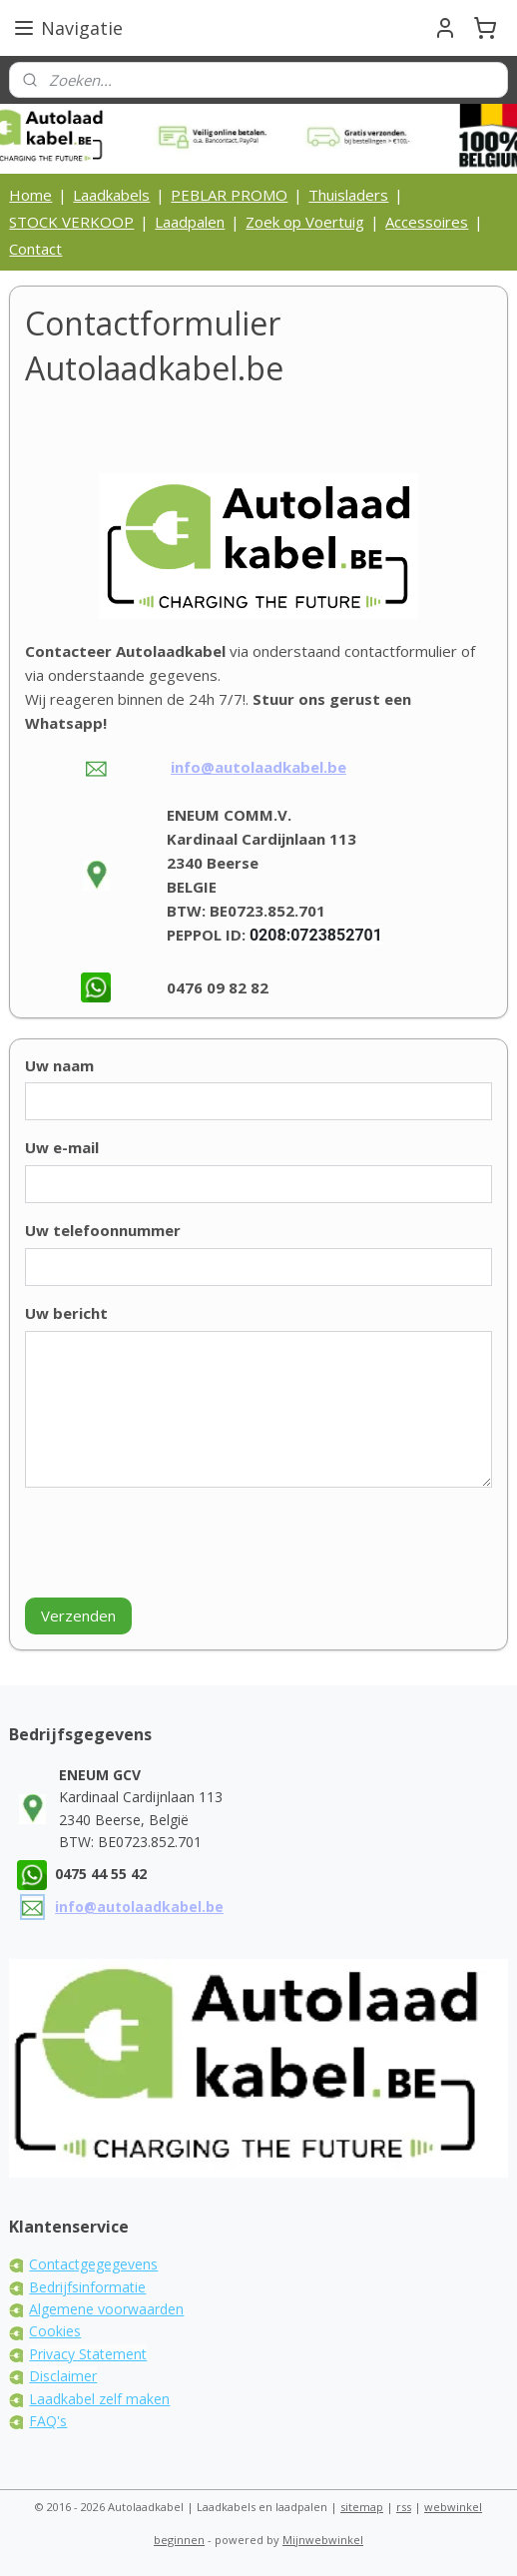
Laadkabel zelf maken (99, 2398)
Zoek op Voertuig (305, 222)
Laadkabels (111, 195)
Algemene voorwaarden (106, 2308)
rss (403, 2506)
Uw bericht (66, 1312)
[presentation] (176, 1543)
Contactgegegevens (93, 2263)
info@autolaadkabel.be (258, 767)
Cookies (55, 2330)
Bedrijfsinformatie (87, 2286)
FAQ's (48, 2420)
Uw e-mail (62, 1147)
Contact (35, 249)
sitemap (361, 2506)
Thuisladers (348, 195)
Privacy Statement (88, 2353)
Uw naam (59, 1064)
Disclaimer (63, 2375)
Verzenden (78, 1615)
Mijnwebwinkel (322, 2539)
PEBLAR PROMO (229, 195)
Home (30, 195)
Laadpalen (190, 222)
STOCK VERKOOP (71, 222)
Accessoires (426, 222)
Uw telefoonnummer (103, 1230)
